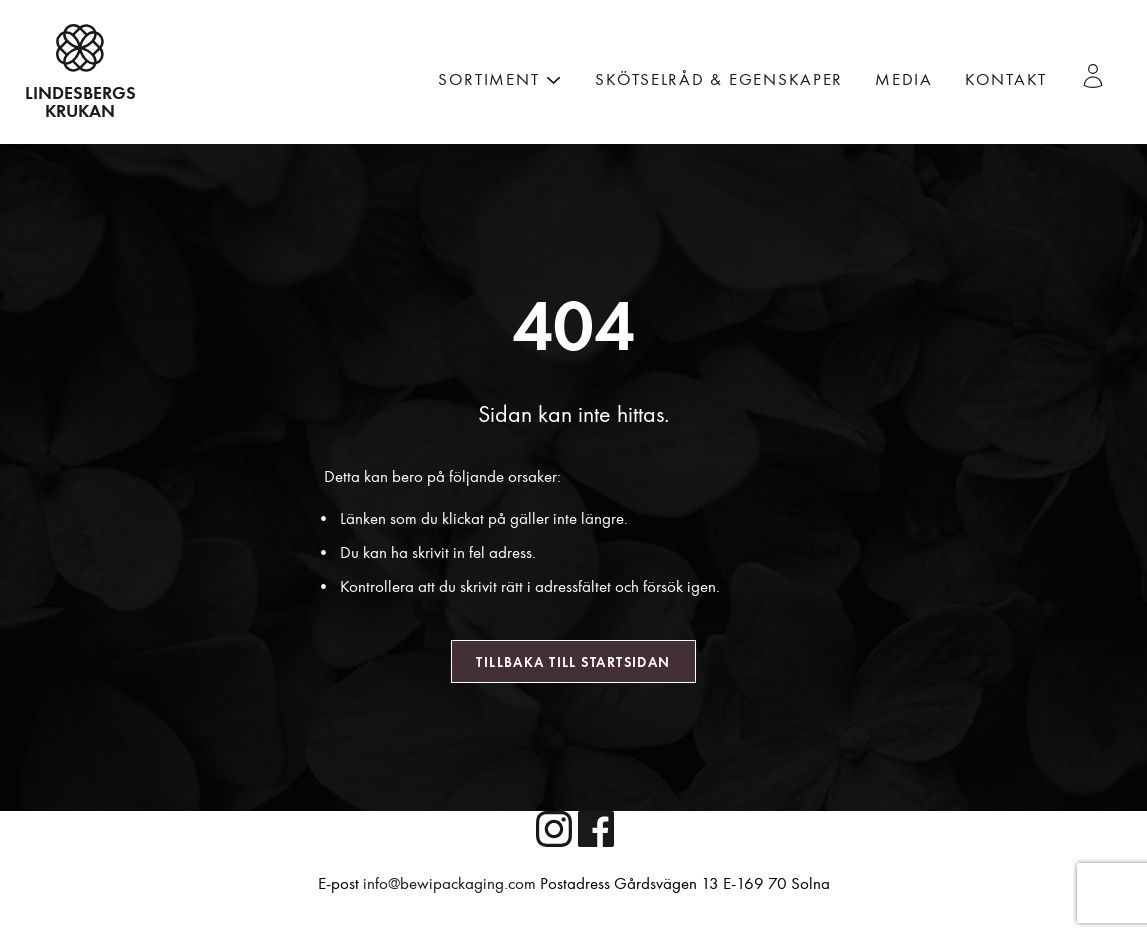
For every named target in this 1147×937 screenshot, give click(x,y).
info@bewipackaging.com (449, 883)
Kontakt (1006, 79)
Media (904, 79)
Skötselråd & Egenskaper (719, 79)
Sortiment (489, 79)
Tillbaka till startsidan (573, 662)
